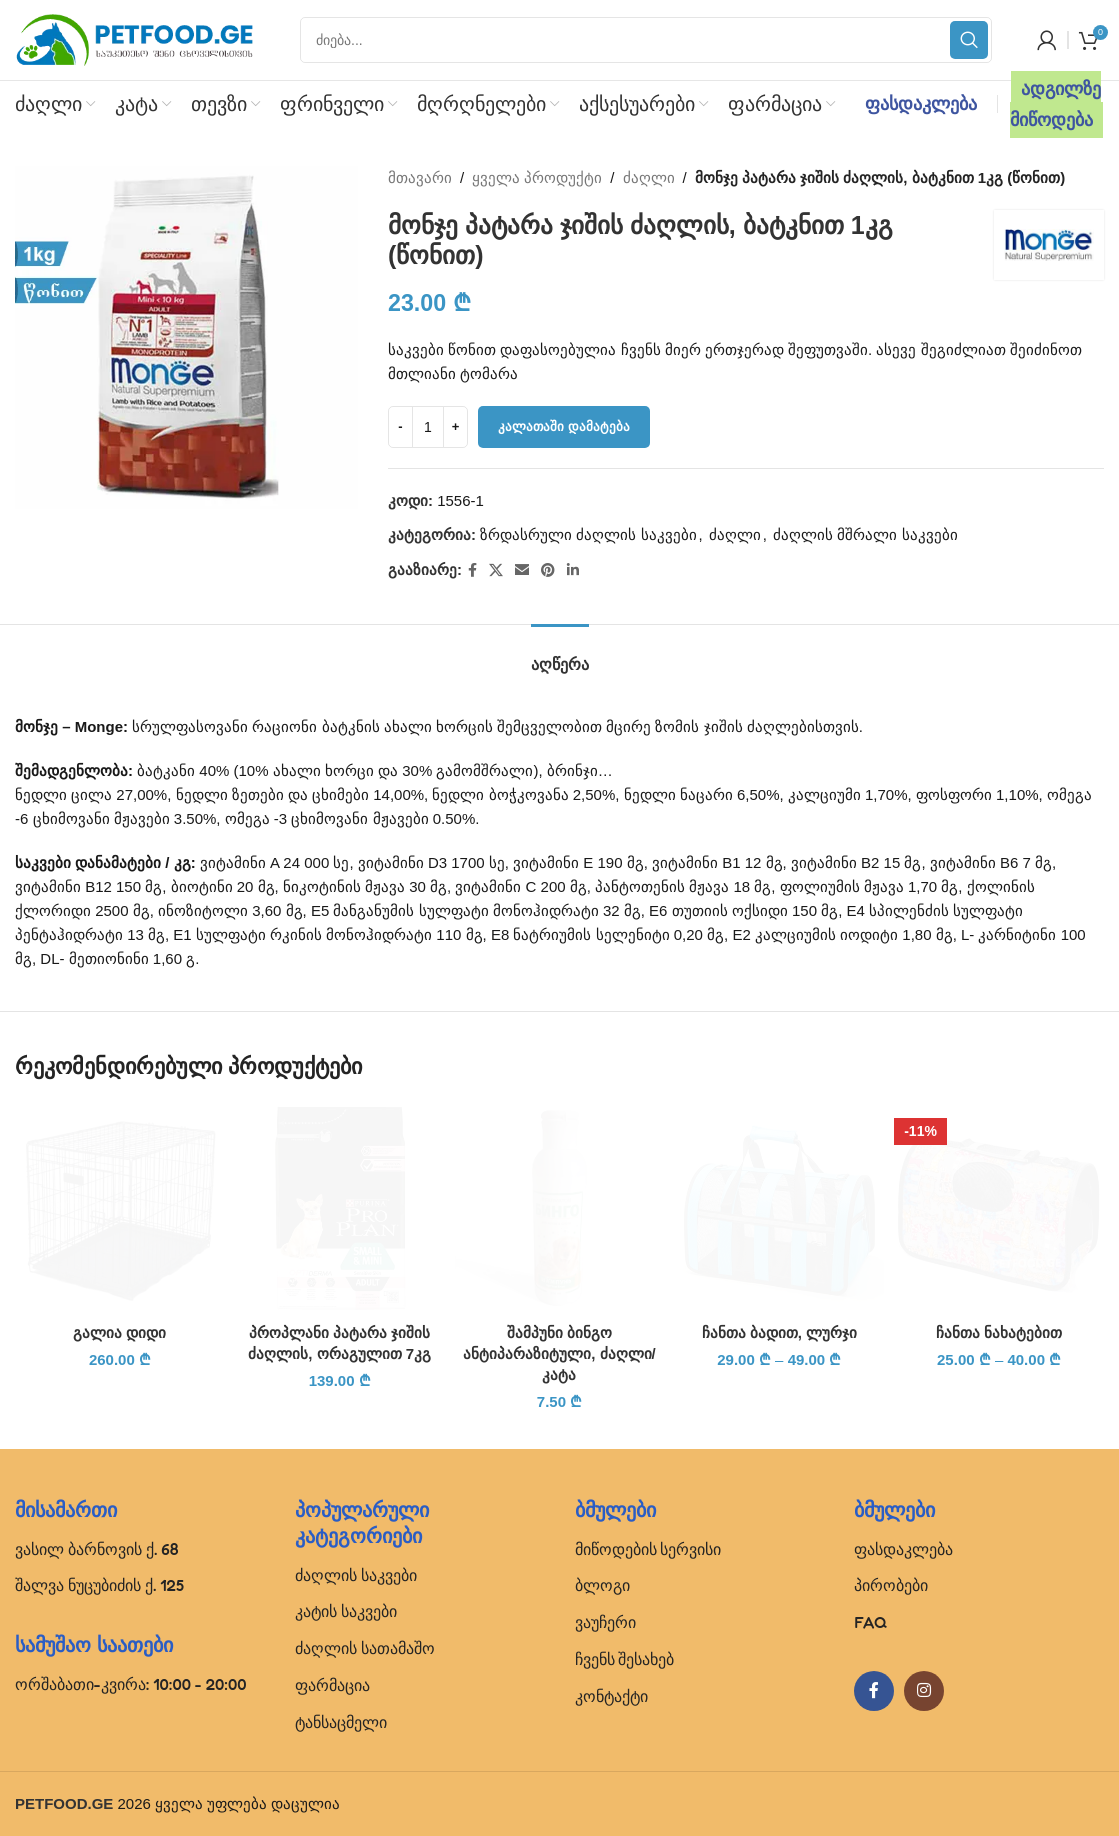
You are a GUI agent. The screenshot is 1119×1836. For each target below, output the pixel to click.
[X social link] (496, 570)
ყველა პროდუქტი (537, 177)
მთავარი (420, 177)
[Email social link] (522, 570)
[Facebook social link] (472, 570)
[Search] (646, 40)
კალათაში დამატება (564, 426)
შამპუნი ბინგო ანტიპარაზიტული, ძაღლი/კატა (559, 1353)
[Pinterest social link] (548, 570)
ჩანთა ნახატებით (999, 1332)
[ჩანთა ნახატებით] (999, 1208)
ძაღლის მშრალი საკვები (865, 534)
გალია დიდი (119, 1332)
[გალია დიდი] (120, 1208)
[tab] (560, 654)
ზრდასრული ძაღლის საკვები (588, 534)
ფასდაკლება (921, 104)
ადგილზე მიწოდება (1056, 104)
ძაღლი (649, 177)
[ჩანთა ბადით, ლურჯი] (779, 1208)
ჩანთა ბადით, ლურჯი (780, 1332)
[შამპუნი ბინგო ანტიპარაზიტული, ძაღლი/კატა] (560, 1208)
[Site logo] (135, 38)
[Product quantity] (428, 427)
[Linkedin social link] (573, 570)
